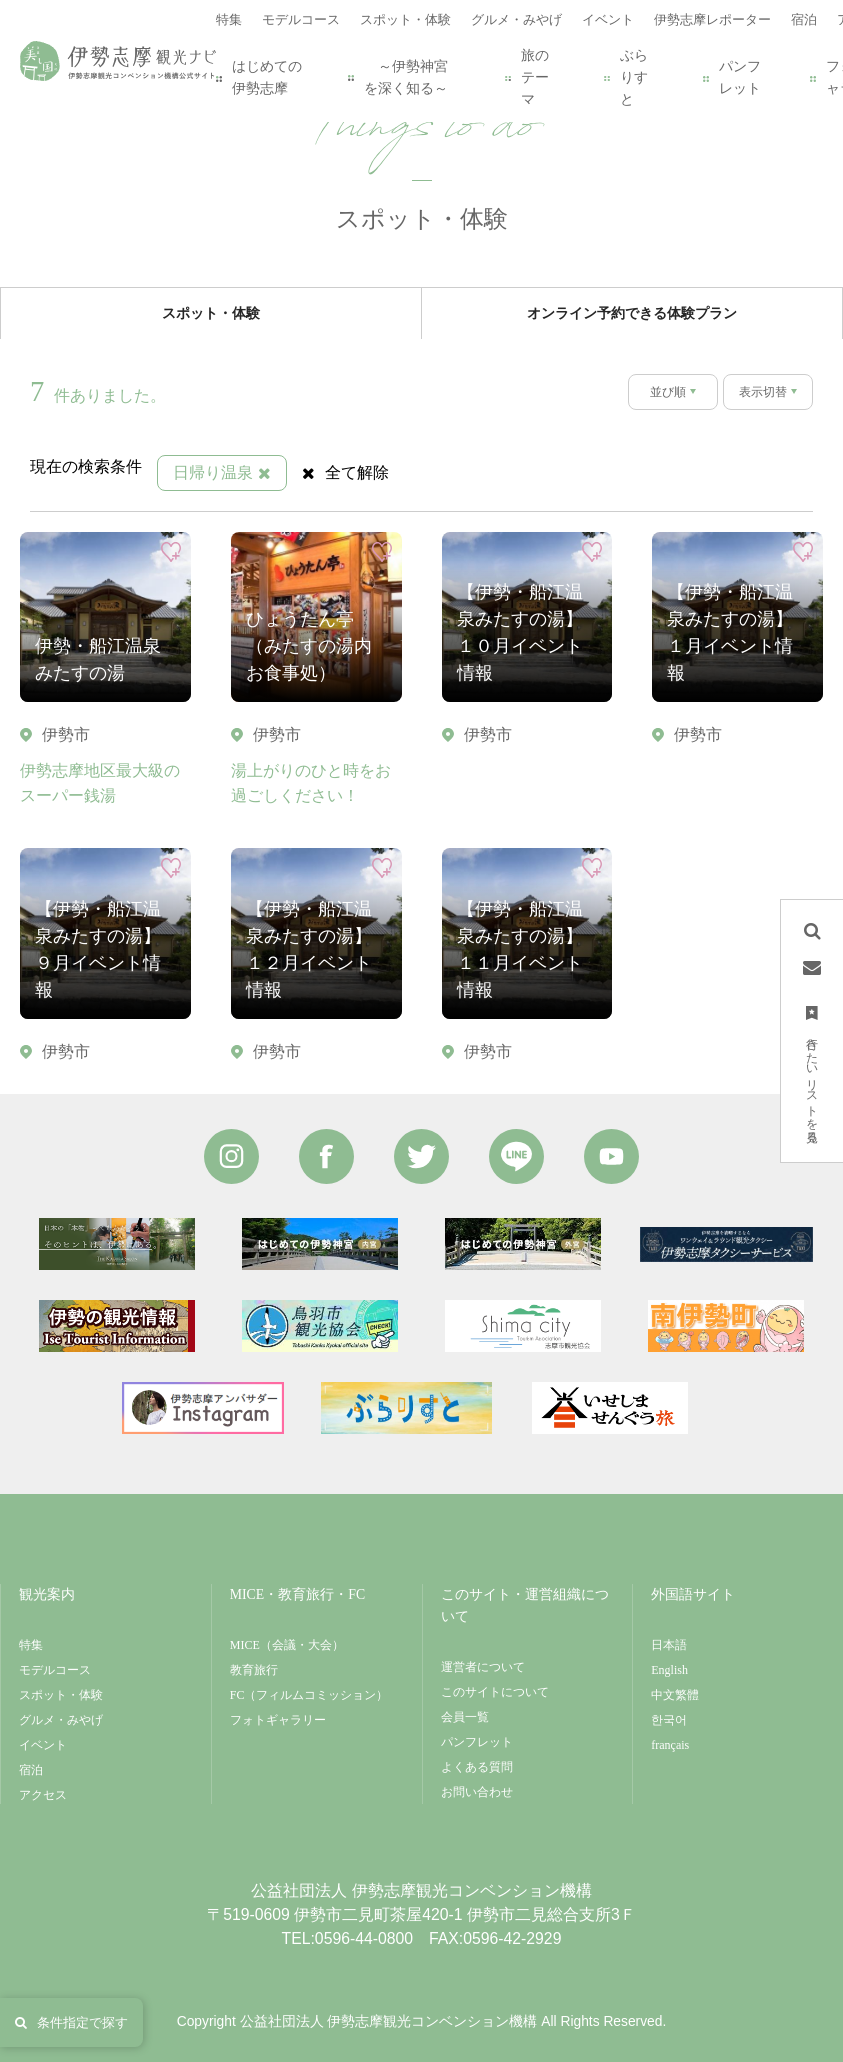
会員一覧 (465, 1717)
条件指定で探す (71, 2022)
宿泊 (31, 1770)
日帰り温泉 (222, 472)
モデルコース (55, 1670)
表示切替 (763, 392)
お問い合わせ (477, 1792)
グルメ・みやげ (61, 1720)
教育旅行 (254, 1670)
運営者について (483, 1667)
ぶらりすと (626, 77)
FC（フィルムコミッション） (309, 1695)
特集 (31, 1645)
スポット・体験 (61, 1695)
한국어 (669, 1720)
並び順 (668, 392)
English (669, 1670)
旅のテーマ (527, 77)
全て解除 (345, 472)
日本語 (669, 1645)
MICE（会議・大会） (287, 1645)
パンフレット (732, 77)
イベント (43, 1745)
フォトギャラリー (278, 1720)
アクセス (43, 1795)
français (670, 1745)
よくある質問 (477, 1767)
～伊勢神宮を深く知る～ (398, 77)
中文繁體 (675, 1695)
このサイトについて (495, 1692)
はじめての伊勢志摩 (259, 77)
